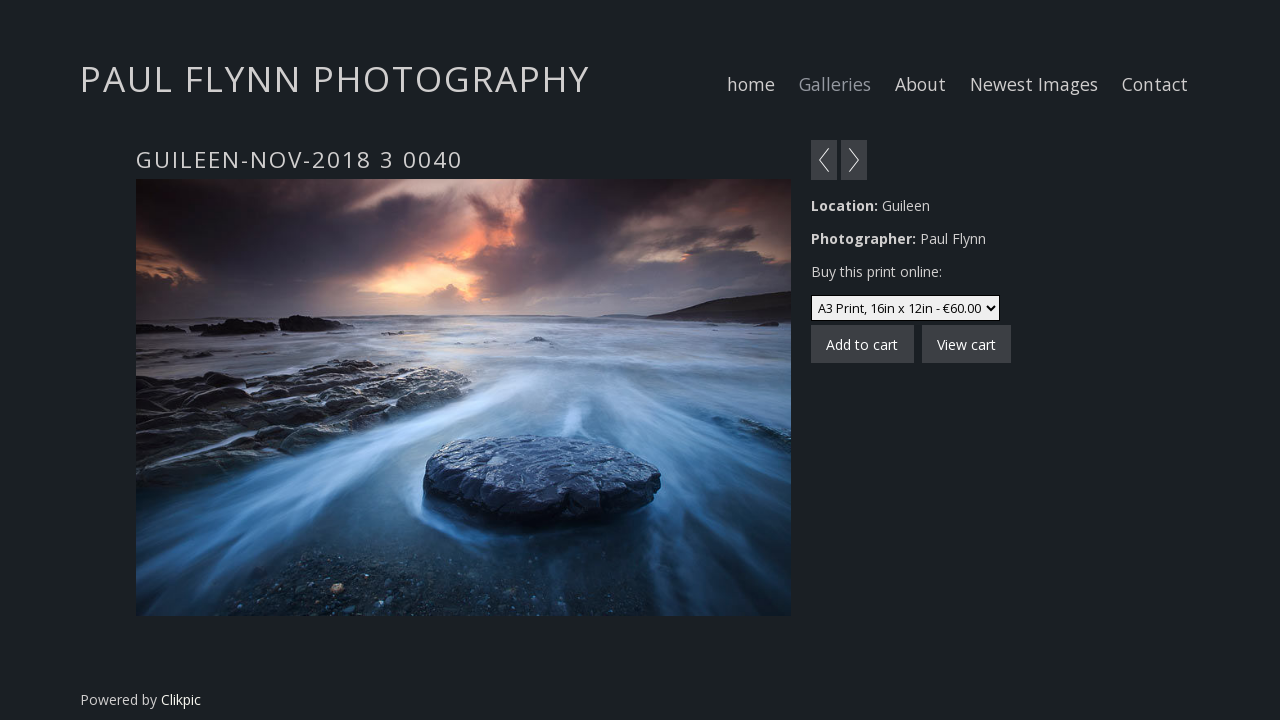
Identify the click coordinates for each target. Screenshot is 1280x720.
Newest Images (1034, 84)
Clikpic (181, 699)
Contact (1155, 84)
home (751, 84)
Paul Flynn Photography (335, 78)
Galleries (835, 84)
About (920, 84)
